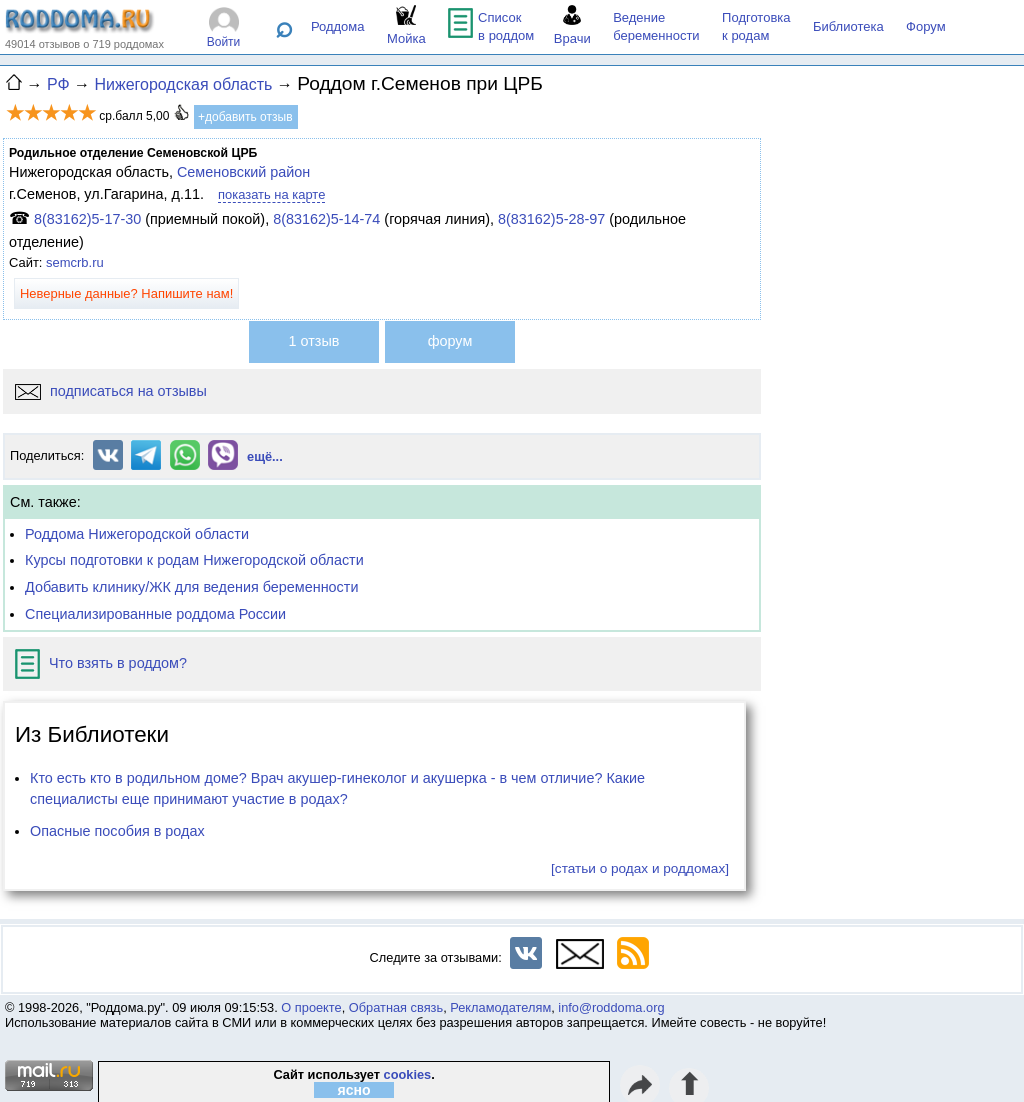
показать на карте (271, 194)
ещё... (265, 456)
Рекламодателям (500, 1007)
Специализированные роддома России (155, 614)
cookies (408, 1074)
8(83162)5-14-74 (326, 219)
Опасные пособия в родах (117, 831)
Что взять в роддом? (101, 663)
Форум (926, 26)
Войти (224, 42)
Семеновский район (243, 172)
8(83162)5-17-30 (87, 219)
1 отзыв (314, 341)
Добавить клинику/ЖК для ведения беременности (191, 587)
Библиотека (848, 26)
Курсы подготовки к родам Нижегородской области (194, 560)
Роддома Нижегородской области (137, 534)
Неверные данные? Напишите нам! (126, 293)
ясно (354, 1090)
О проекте (311, 1007)
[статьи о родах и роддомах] (640, 868)
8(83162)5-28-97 (551, 219)
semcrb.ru (75, 262)
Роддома (338, 26)
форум (450, 341)
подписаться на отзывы (111, 391)
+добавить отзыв (245, 117)
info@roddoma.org (611, 1007)
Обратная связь (396, 1007)
